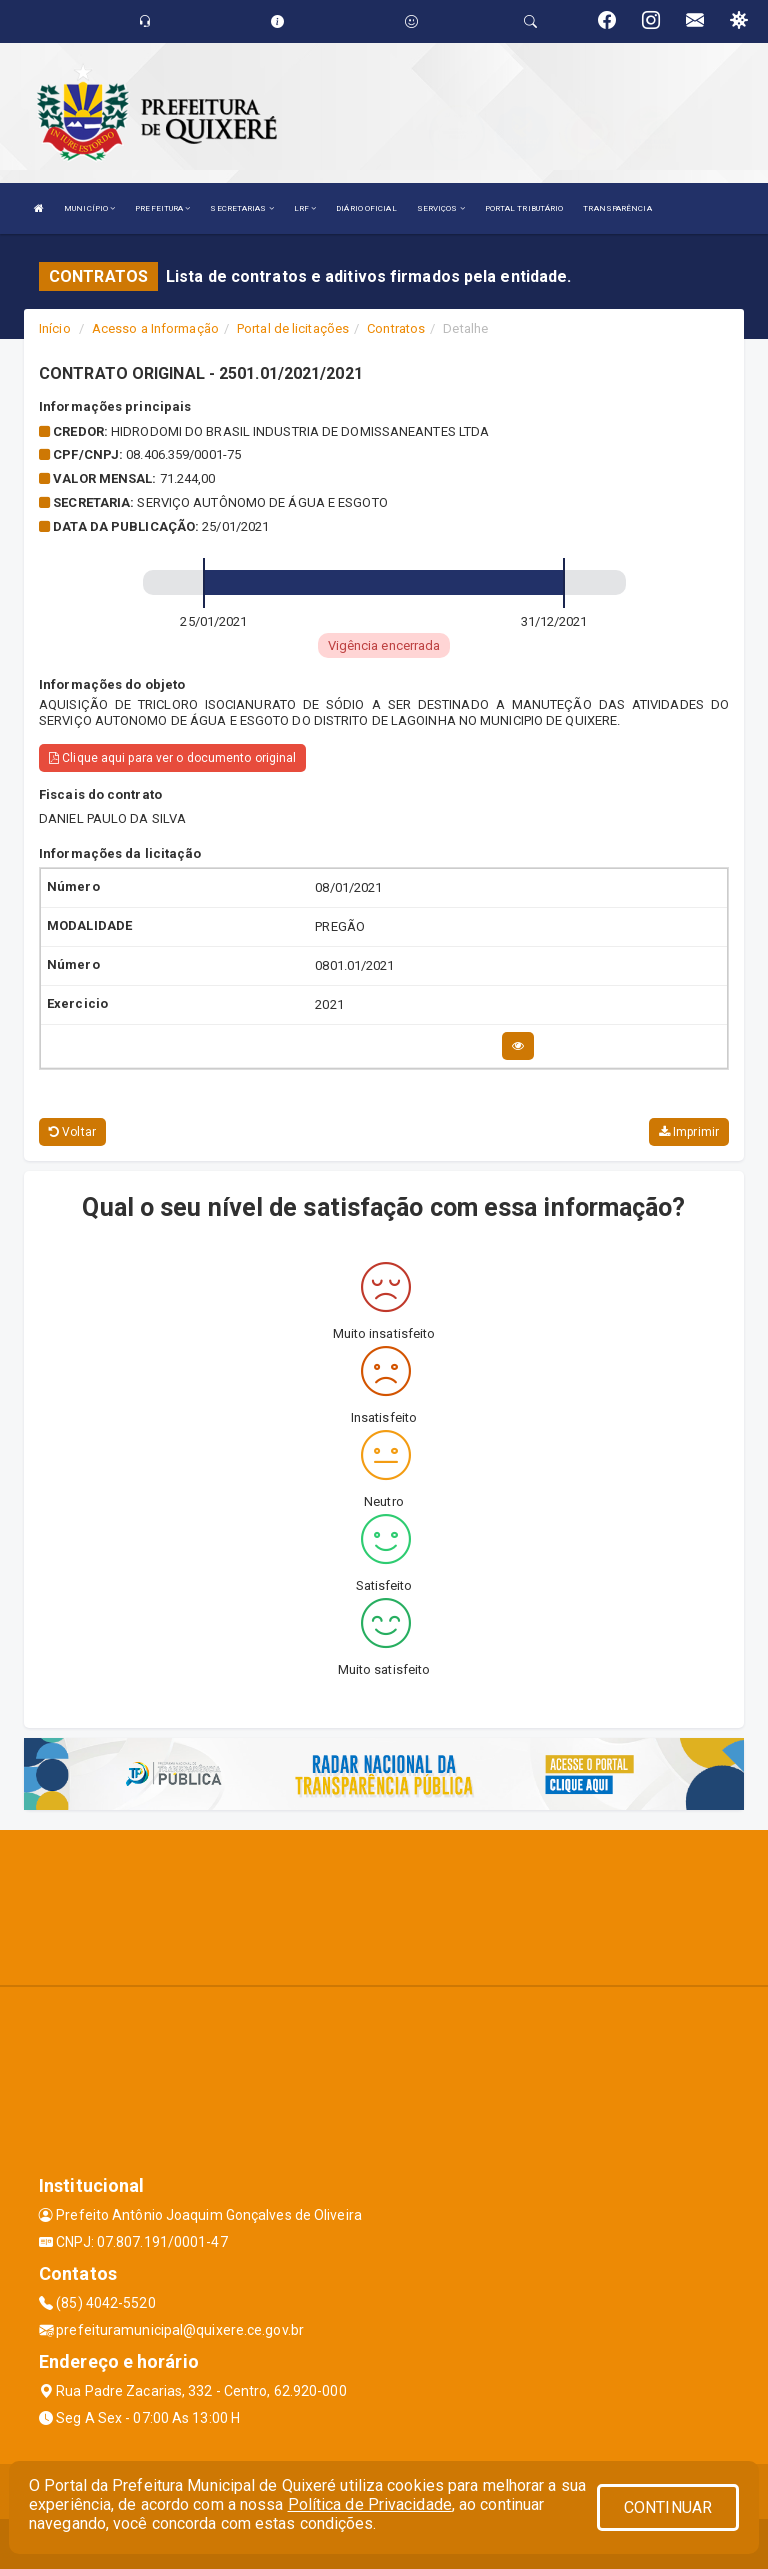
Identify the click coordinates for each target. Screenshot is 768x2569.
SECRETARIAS (241, 208)
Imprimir (689, 1132)
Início (55, 328)
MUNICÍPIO (89, 208)
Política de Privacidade (370, 2504)
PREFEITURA (162, 208)
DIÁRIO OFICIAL (366, 208)
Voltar (72, 1132)
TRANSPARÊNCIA (617, 208)
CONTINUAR (668, 2507)
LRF (305, 208)
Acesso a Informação (155, 328)
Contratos (396, 328)
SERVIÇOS (441, 208)
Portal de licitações (293, 328)
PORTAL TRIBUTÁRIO (524, 208)
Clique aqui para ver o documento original (172, 758)
